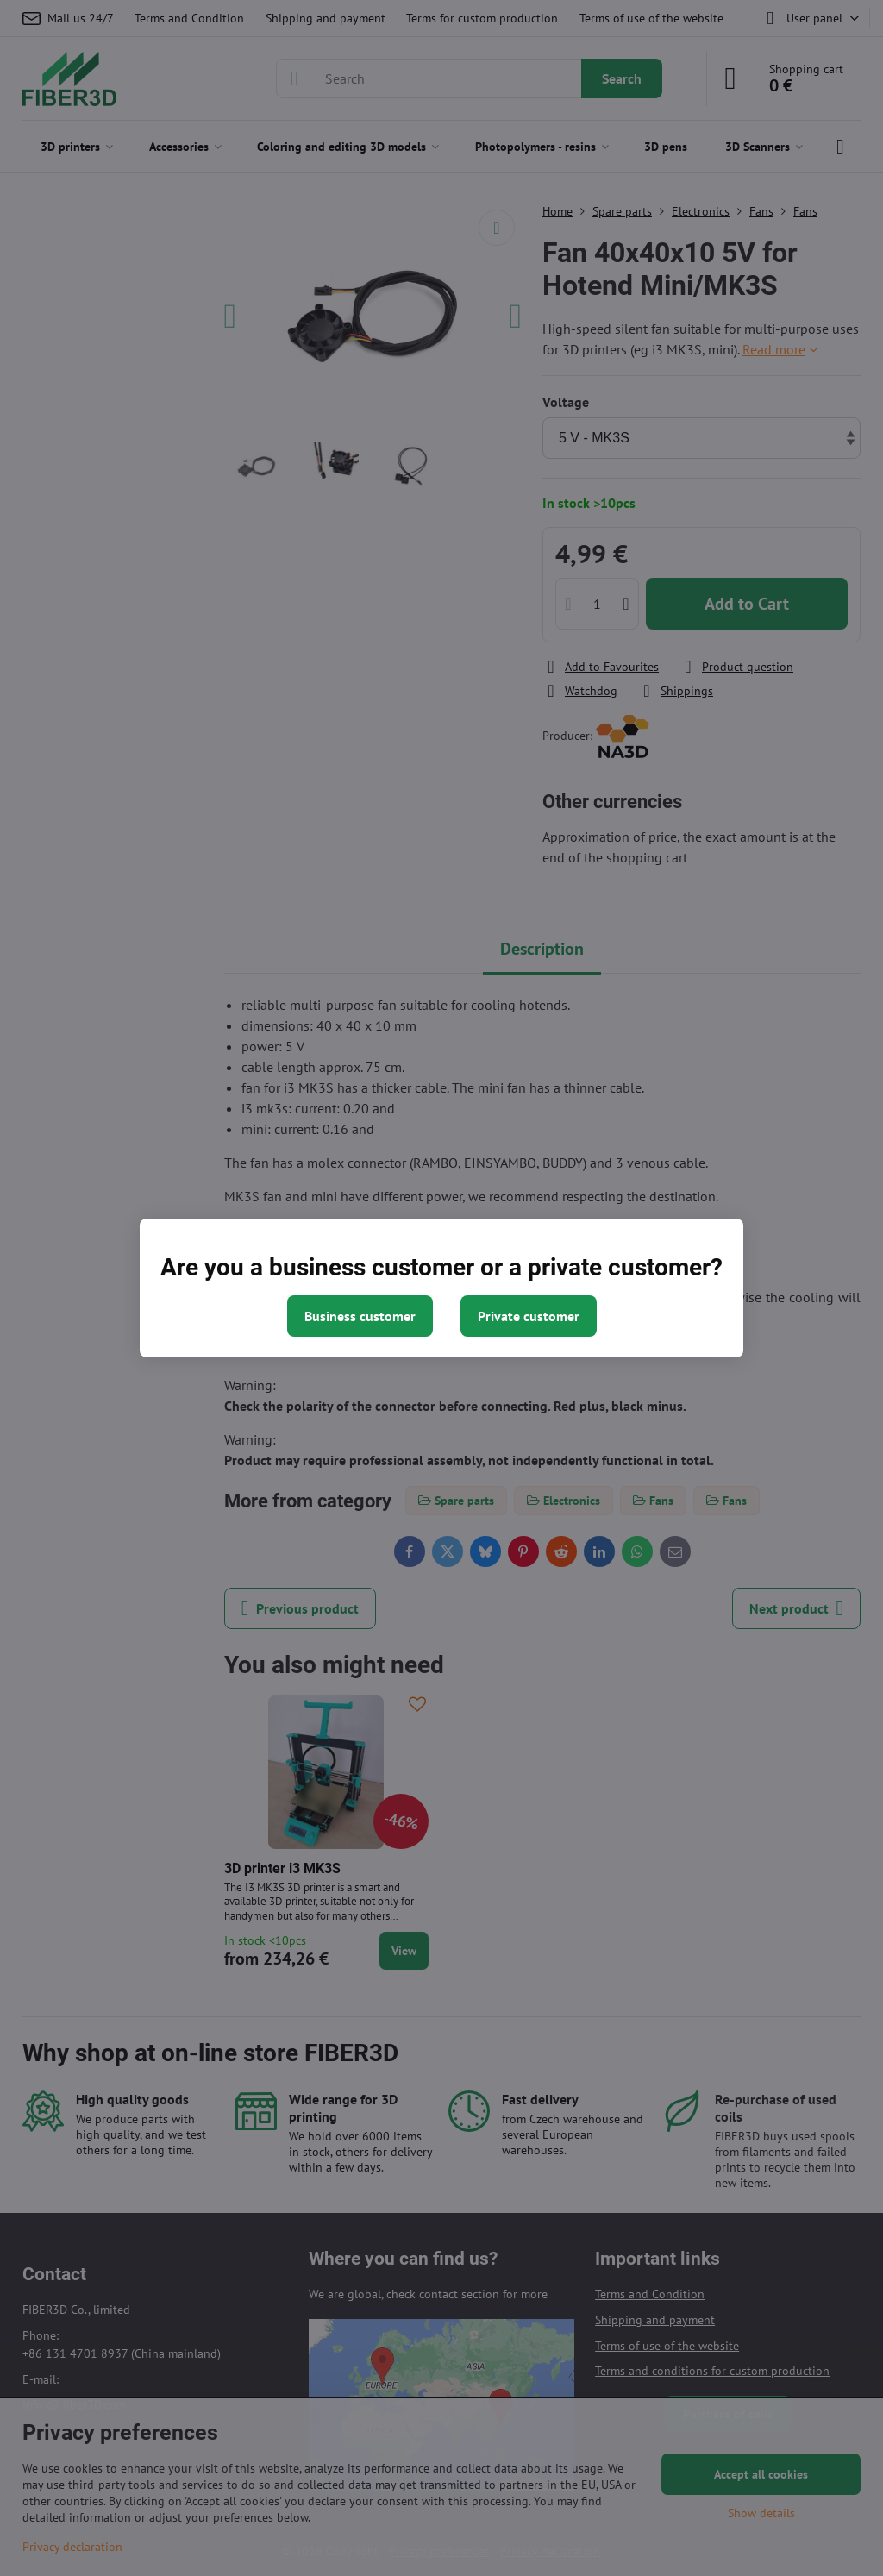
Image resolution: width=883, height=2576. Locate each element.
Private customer (528, 1316)
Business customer (360, 1316)
